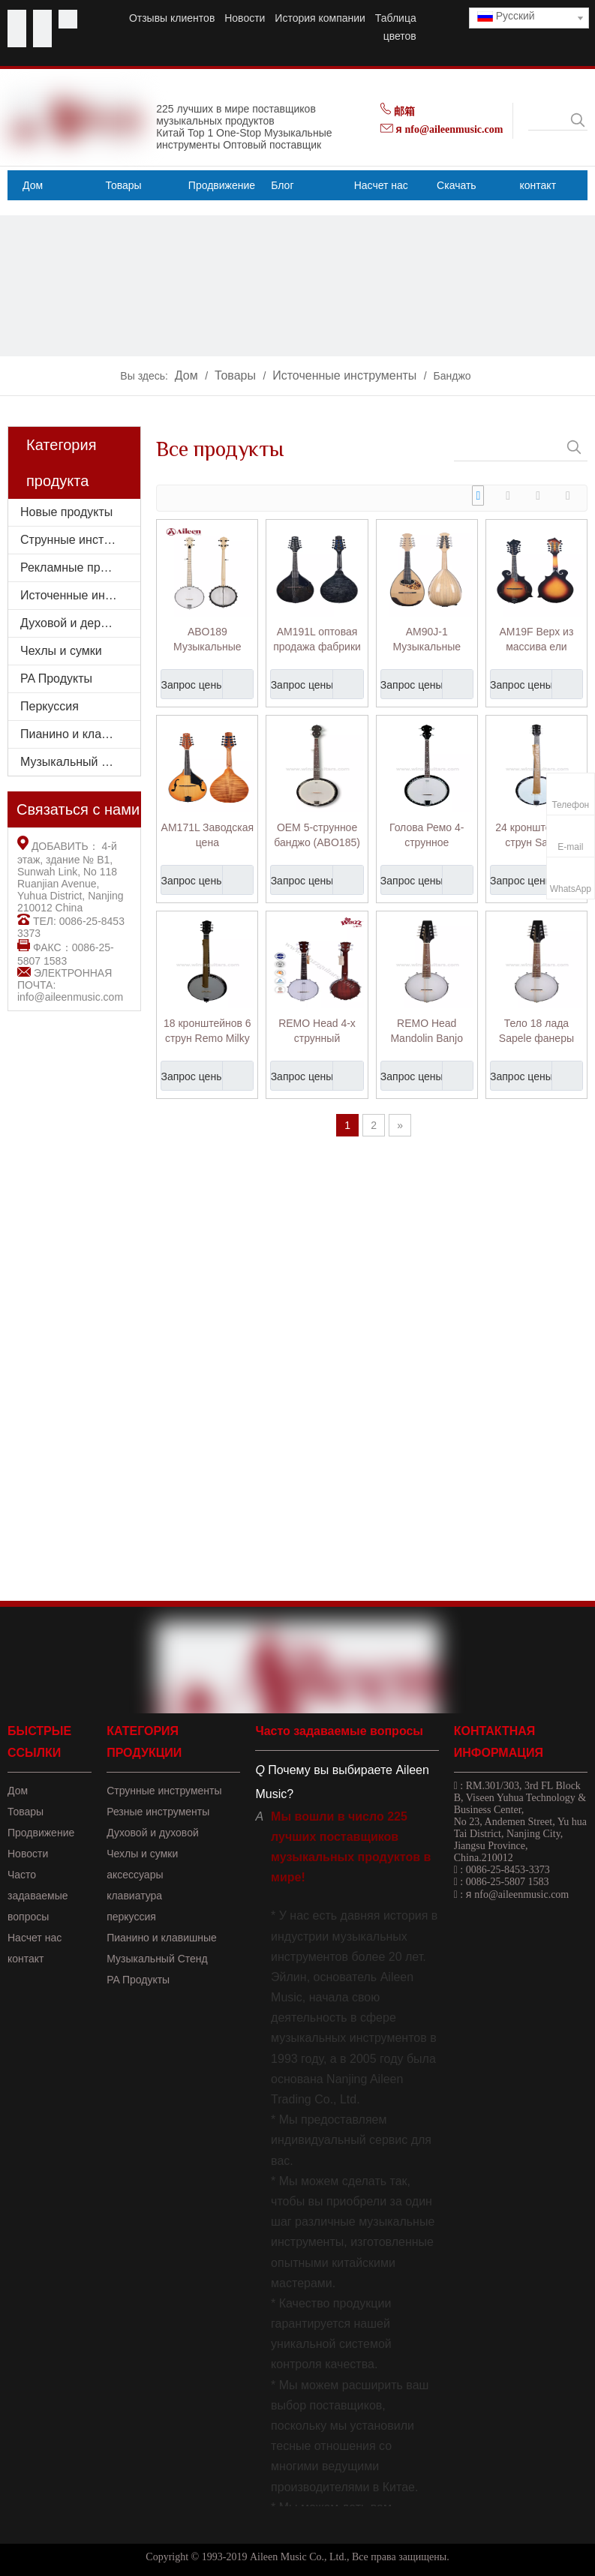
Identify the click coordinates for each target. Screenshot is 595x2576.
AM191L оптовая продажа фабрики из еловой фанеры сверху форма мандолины (317, 640)
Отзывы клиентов (172, 18)
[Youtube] (42, 19)
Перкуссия (49, 706)
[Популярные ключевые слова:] (577, 120)
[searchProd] (548, 120)
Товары (26, 1812)
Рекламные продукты (79, 567)
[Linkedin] (17, 38)
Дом (18, 1791)
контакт (26, 1959)
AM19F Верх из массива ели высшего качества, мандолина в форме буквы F (536, 640)
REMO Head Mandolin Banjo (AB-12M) (426, 1031)
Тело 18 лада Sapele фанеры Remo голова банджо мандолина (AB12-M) (536, 1031)
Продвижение (41, 1833)
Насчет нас (35, 1938)
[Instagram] (42, 38)
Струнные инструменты (80, 539)
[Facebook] (17, 19)
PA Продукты (56, 678)
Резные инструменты (158, 1812)
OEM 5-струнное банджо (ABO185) (317, 834)
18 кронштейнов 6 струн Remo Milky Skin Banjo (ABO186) (207, 1031)
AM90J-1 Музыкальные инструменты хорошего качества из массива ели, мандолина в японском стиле (426, 640)
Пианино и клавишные (80, 734)
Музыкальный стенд (76, 761)
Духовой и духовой (153, 1833)
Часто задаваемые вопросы (38, 1896)
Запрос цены (192, 684)
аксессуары (135, 1875)
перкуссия (131, 1917)
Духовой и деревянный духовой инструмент (80, 623)
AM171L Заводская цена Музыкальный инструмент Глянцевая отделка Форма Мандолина (207, 835)
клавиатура (134, 1896)
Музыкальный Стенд (157, 1959)
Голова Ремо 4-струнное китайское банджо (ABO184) (426, 835)
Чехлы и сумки (61, 650)
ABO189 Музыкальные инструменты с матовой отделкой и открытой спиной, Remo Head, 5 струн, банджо (207, 640)
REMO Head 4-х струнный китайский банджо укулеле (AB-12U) (317, 1031)
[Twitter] (68, 19)
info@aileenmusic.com (70, 997)
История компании (320, 18)
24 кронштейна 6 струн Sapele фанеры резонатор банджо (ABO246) (536, 835)
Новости (244, 18)
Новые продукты (66, 512)
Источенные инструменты (80, 595)
